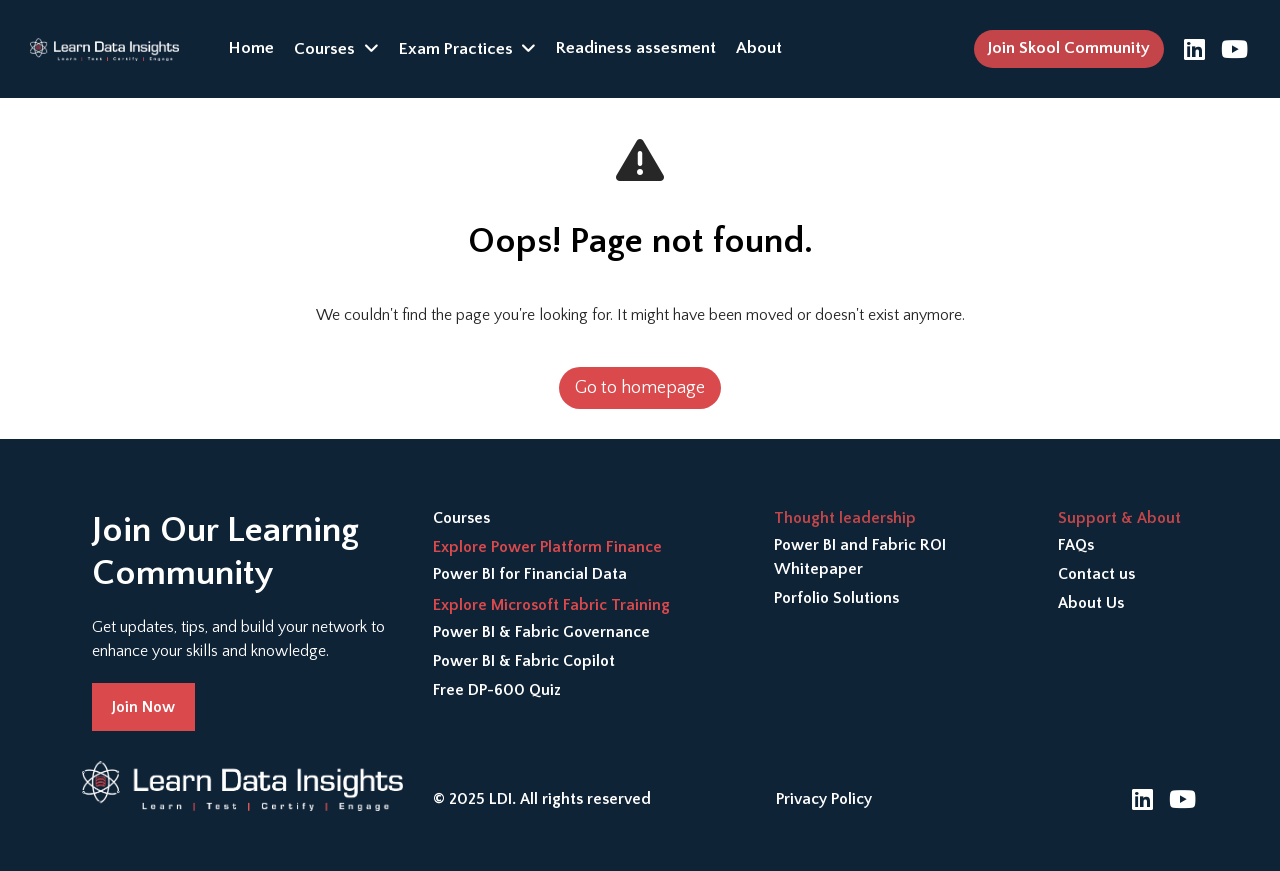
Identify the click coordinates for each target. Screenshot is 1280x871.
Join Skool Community (1069, 48)
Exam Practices (456, 49)
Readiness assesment (636, 48)
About (759, 48)
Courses (324, 49)
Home (251, 48)
